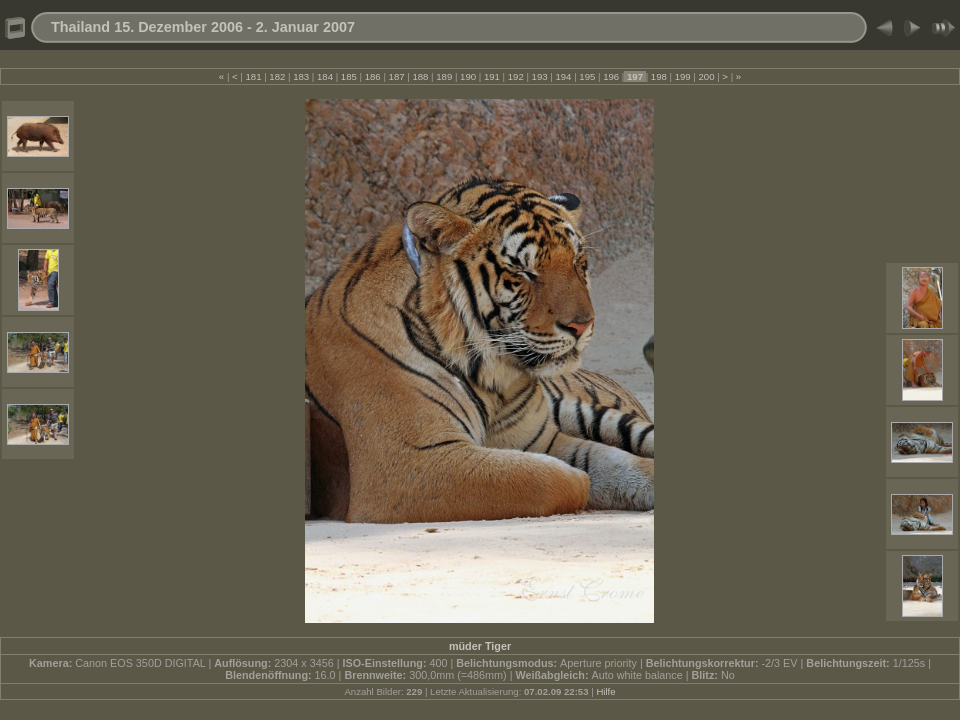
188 (420, 76)
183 (301, 76)
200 (706, 76)
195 (587, 76)
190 (467, 76)
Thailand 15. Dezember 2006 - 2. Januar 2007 (203, 27)
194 (563, 76)
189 (444, 76)
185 (348, 76)
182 (277, 76)
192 (515, 76)
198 (658, 76)
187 (396, 76)
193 (539, 76)
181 (253, 76)
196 (610, 76)
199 (682, 76)
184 (324, 76)
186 (372, 76)
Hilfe (605, 691)
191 (491, 76)
